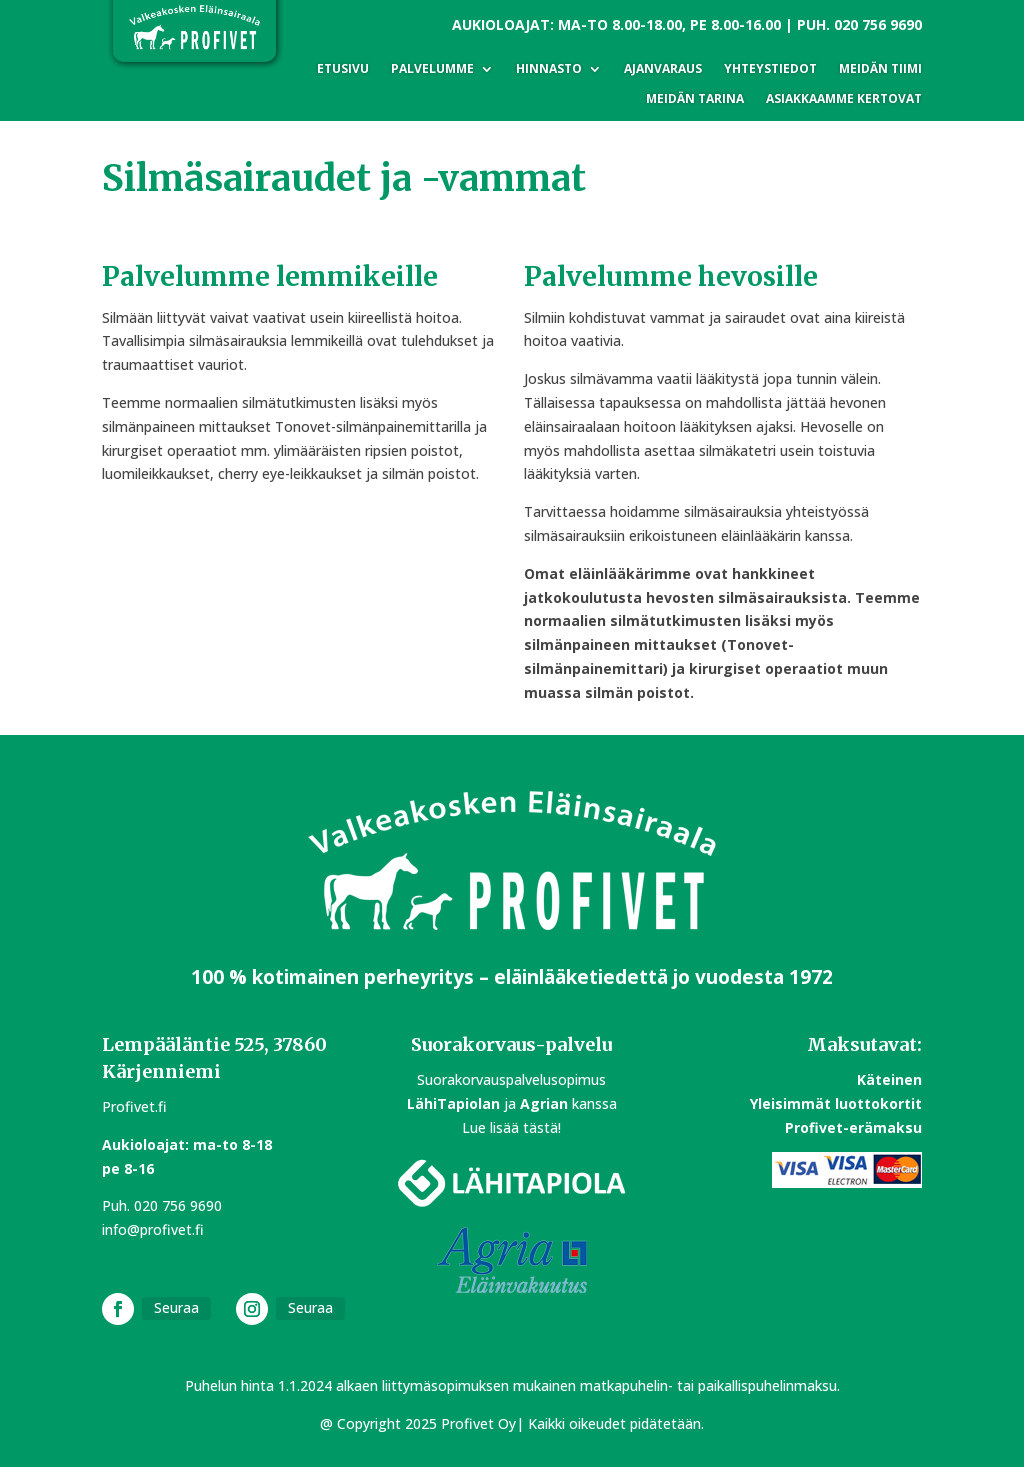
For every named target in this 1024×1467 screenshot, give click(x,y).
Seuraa (176, 1307)
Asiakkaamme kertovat (844, 99)
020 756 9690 (878, 24)
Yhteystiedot (770, 69)
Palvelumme (432, 69)
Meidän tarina (695, 99)
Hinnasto (549, 69)
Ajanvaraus (663, 69)
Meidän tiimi (880, 69)
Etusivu (343, 69)
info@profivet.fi (153, 1229)
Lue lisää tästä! (511, 1127)
